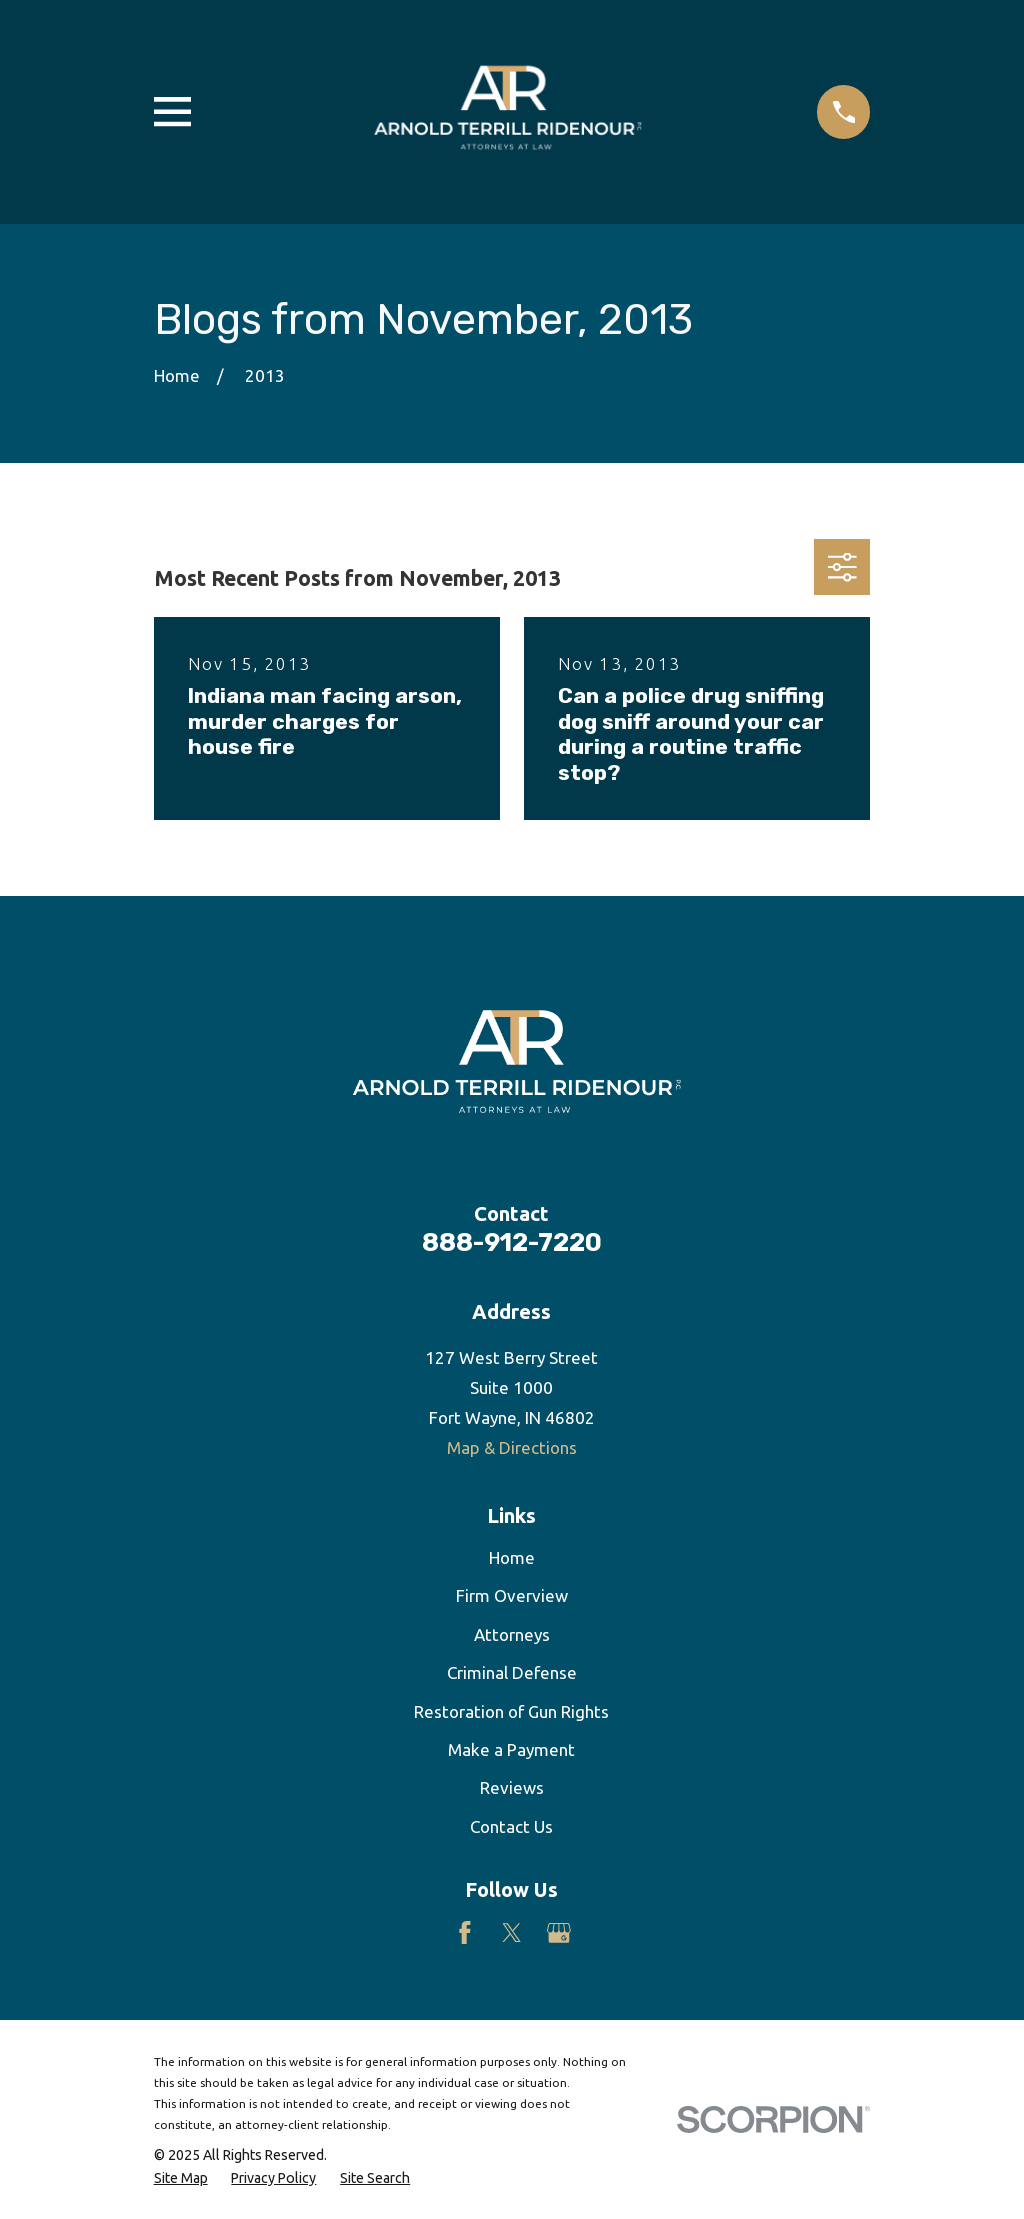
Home (512, 1557)
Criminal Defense (512, 1672)
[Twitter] (512, 1933)
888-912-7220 (512, 1242)
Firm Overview (512, 1595)
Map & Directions (512, 1447)
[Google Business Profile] (559, 1933)
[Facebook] (465, 1933)
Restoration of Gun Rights (511, 1711)
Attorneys (512, 1634)
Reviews (512, 1787)
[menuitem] (181, 2179)
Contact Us (511, 1826)
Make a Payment (511, 1749)
